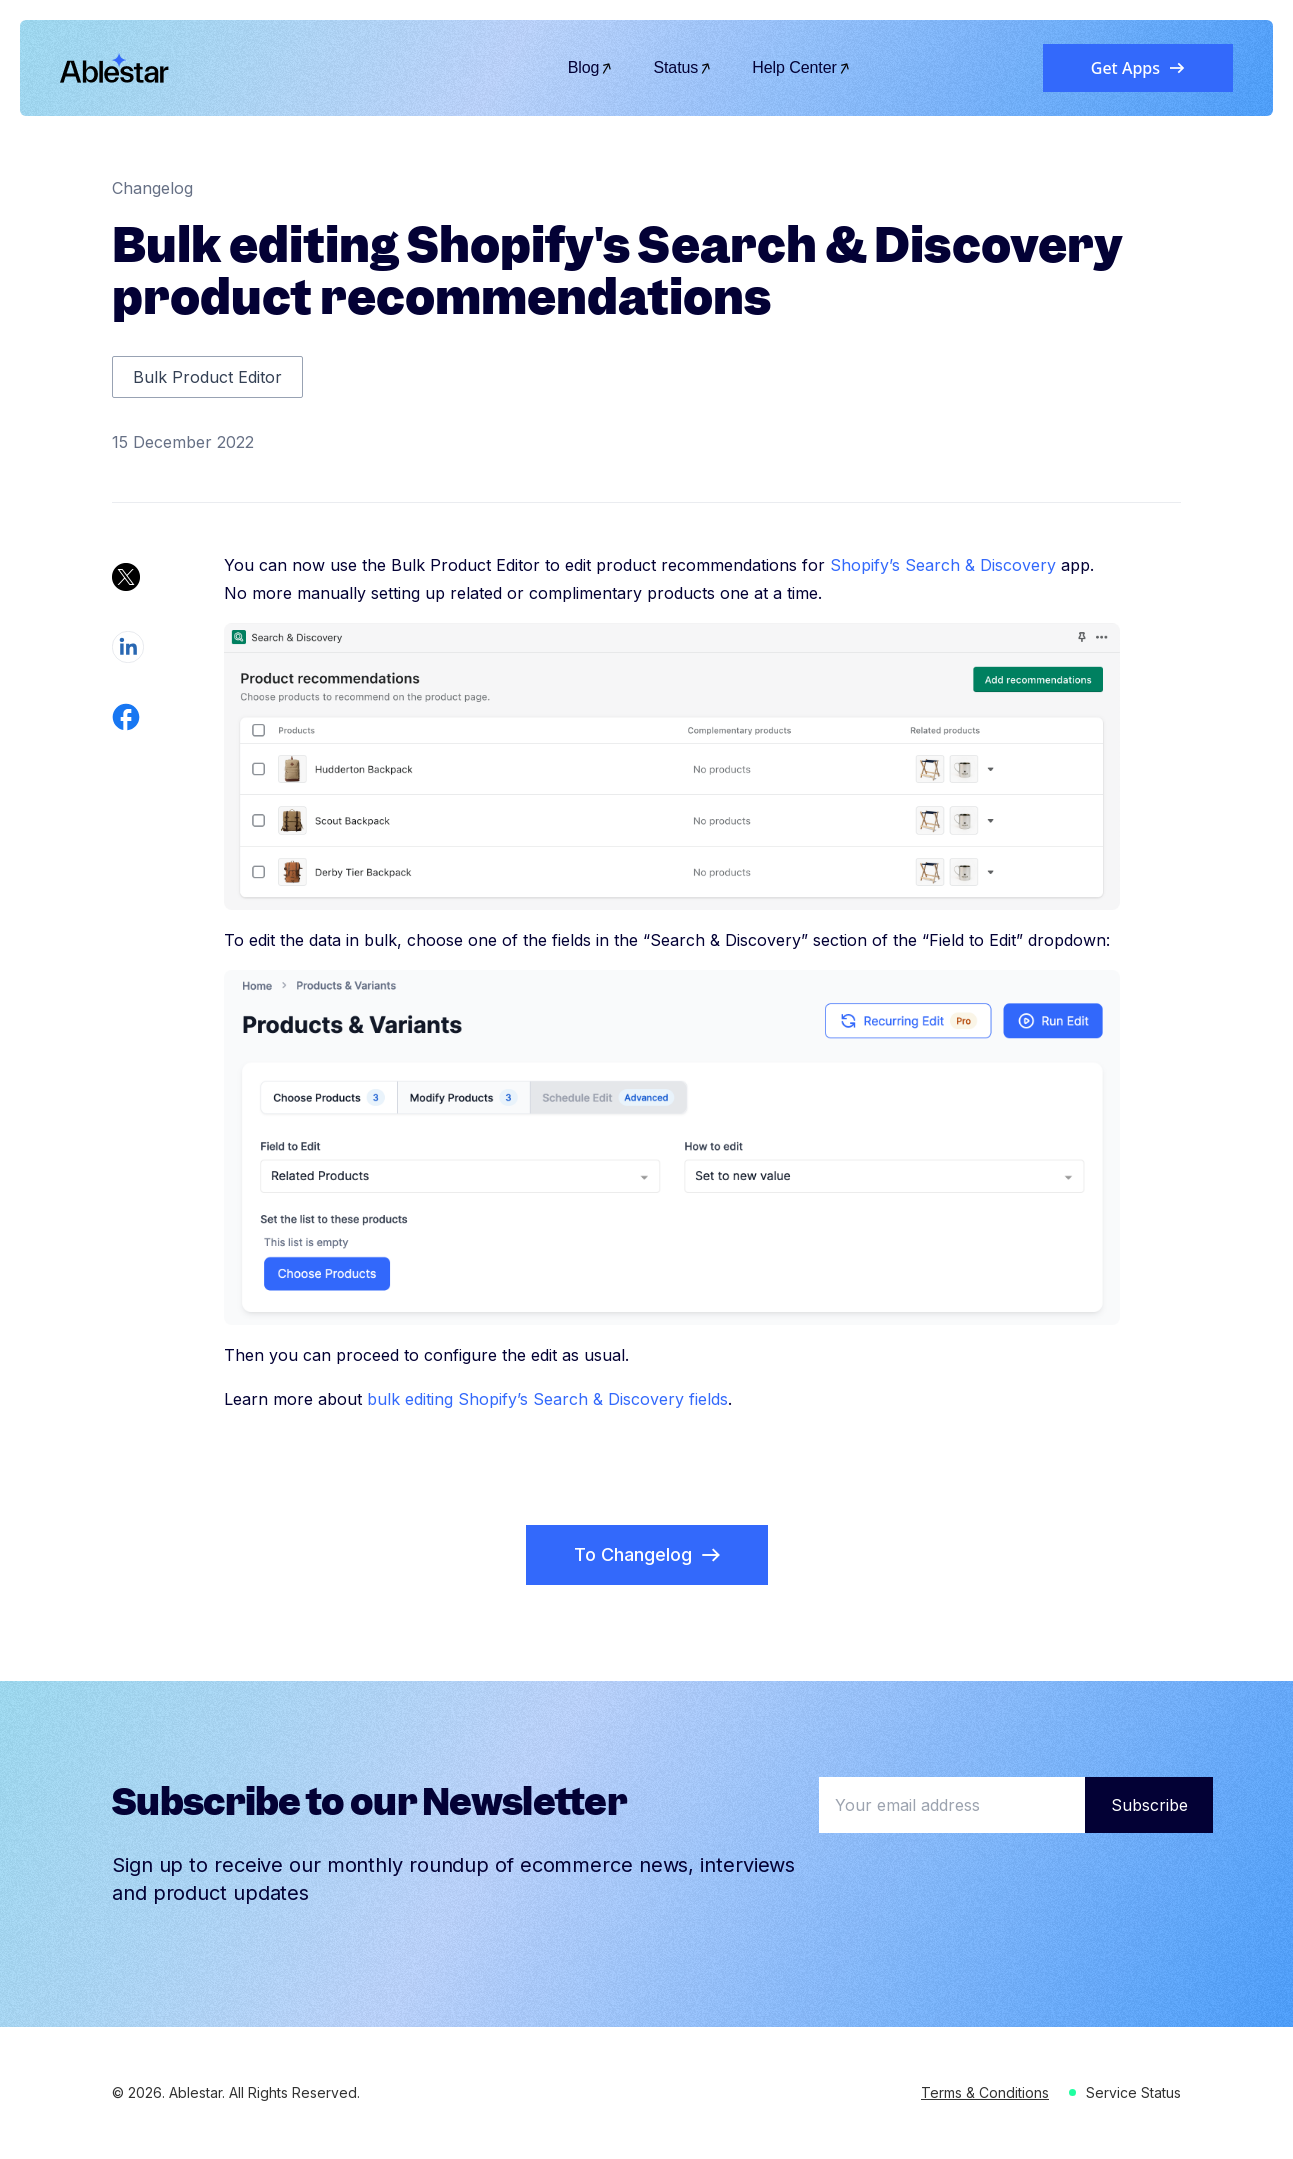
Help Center (801, 67)
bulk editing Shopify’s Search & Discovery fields (547, 1399)
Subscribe (1149, 1805)
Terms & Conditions (985, 2092)
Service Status (1133, 2092)
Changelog (152, 188)
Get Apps (1138, 68)
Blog (591, 67)
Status (682, 67)
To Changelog (647, 1554)
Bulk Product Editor (207, 377)
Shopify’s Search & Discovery (943, 565)
